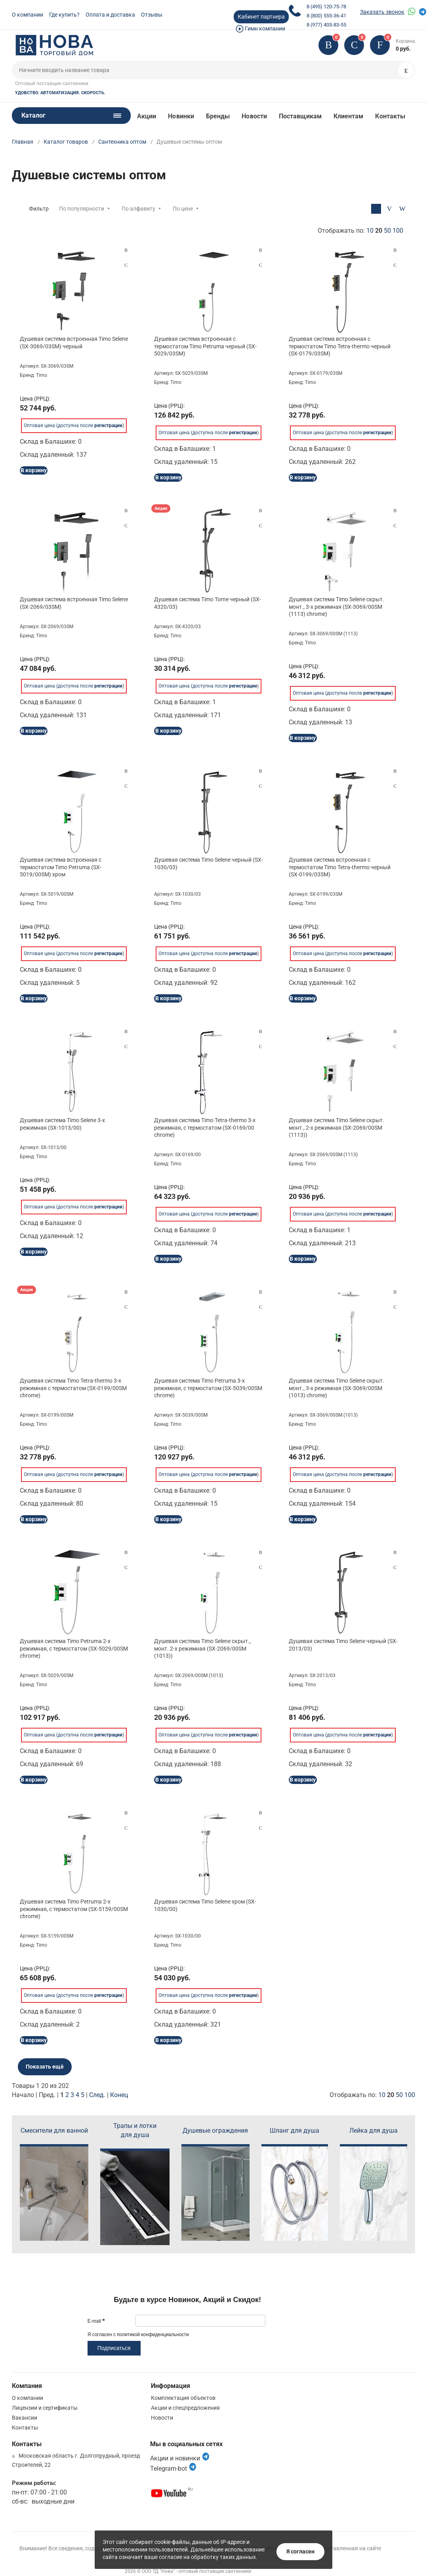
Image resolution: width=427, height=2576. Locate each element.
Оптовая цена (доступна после (73, 419)
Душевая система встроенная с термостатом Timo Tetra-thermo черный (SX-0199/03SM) (340, 867)
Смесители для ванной (54, 2130)
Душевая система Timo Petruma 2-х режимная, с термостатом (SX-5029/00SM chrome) (74, 1648)
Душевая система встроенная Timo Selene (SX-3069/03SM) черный (74, 342)
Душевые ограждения (215, 2130)
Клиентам (349, 116)
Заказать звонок (382, 12)
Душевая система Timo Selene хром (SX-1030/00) (205, 1905)
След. (97, 2095)
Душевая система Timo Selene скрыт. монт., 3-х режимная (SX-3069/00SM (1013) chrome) (336, 1387)
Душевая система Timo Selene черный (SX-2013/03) (343, 1644)
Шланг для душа (294, 2130)
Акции (146, 116)
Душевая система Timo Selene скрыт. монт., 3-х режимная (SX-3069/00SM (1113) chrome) (336, 606)
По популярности (81, 208)
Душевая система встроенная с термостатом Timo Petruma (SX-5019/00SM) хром (60, 867)
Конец (119, 2095)
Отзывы (151, 14)
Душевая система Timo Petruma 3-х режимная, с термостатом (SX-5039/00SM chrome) (208, 1387)
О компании (27, 14)
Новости (254, 116)
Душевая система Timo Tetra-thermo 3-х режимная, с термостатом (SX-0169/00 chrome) (204, 1127)
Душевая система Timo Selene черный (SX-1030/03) (208, 863)
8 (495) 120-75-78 (326, 6)
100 (398, 230)
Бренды (218, 116)
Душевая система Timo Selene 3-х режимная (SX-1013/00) (62, 1123)
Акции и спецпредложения (185, 2408)
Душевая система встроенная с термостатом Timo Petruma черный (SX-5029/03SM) (205, 346)
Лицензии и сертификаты (45, 2408)
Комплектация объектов (183, 2398)
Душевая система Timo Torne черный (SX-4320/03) (207, 603)
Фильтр (39, 208)
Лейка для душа (373, 2130)
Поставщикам (300, 116)
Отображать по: (360, 230)
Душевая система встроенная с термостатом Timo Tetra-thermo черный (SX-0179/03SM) (340, 346)
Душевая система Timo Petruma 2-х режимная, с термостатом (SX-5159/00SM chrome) (74, 1908)
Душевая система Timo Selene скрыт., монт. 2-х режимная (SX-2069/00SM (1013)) (202, 1648)
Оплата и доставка (110, 14)
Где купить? (64, 14)
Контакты (390, 116)
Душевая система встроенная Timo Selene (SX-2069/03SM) (74, 603)
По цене (183, 208)
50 (387, 230)
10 (370, 230)
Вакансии (24, 2418)
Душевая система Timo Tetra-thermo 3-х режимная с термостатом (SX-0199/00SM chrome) (73, 1387)
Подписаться (114, 2348)
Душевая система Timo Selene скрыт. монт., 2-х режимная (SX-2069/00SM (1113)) (336, 1127)
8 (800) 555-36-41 (326, 16)
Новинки (181, 116)
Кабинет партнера (261, 16)
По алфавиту (138, 208)
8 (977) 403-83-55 (326, 25)
